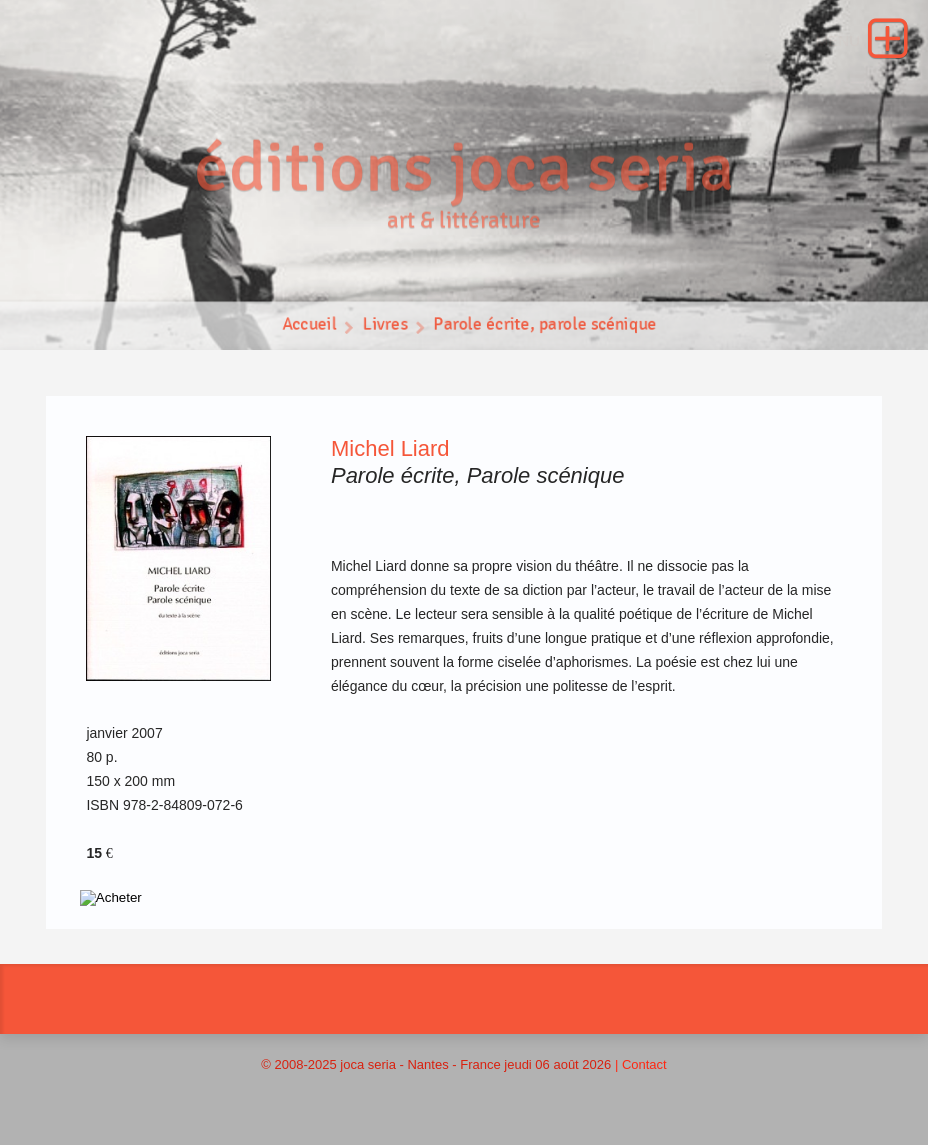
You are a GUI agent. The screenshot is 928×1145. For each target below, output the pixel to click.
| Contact (641, 1064)
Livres (383, 327)
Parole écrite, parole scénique (546, 327)
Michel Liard (390, 448)
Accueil (307, 327)
